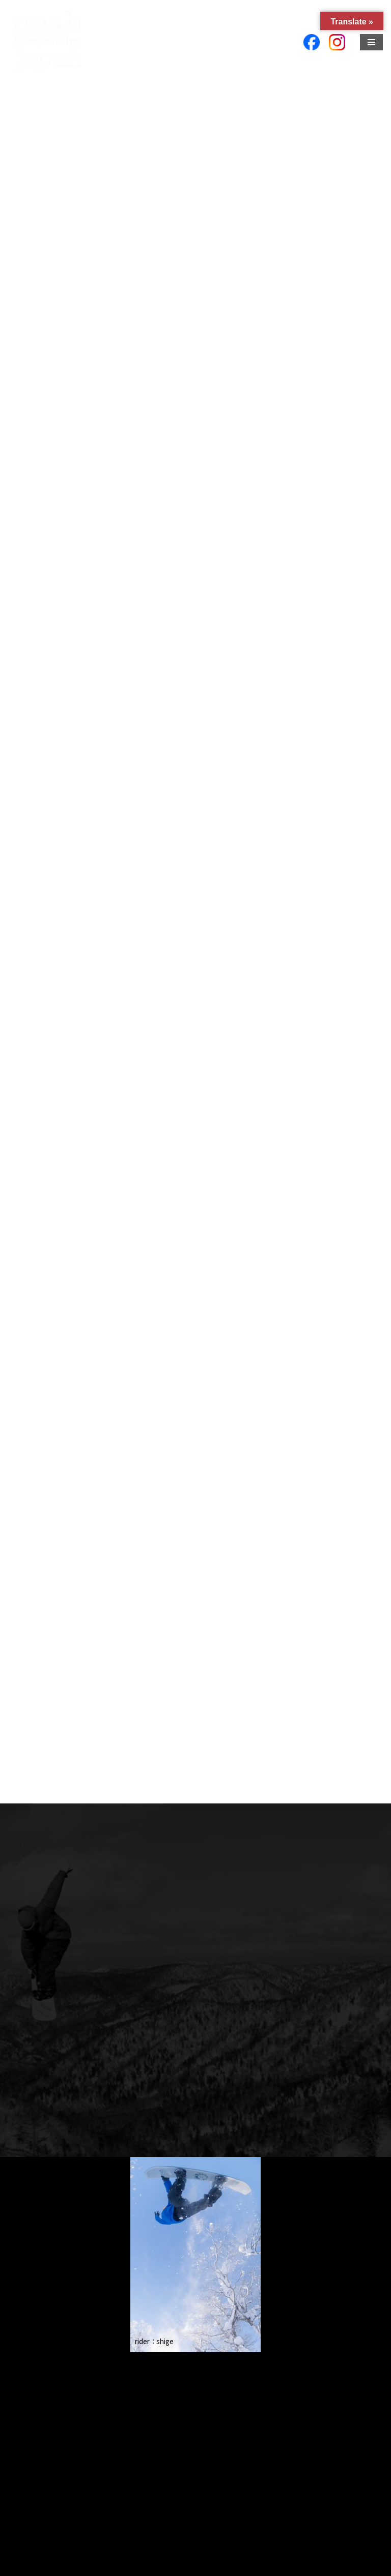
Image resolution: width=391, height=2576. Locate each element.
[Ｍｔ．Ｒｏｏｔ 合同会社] (48, 42)
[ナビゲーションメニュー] (371, 42)
